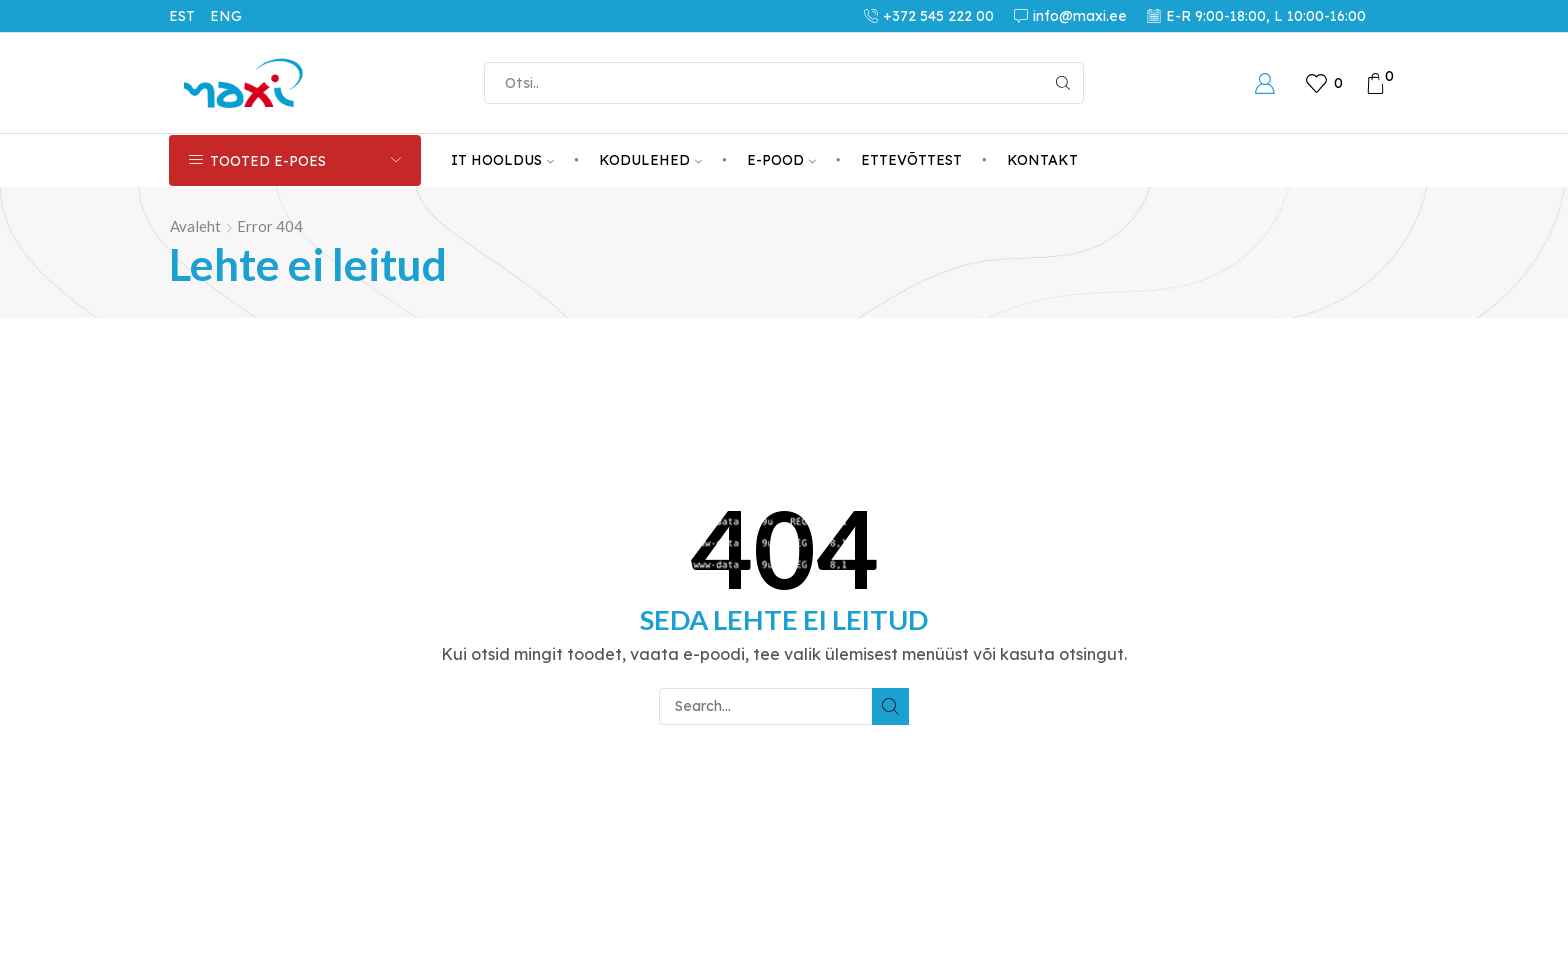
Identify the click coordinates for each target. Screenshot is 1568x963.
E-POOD (781, 160)
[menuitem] (189, 16)
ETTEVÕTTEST (911, 160)
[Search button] (1063, 83)
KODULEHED (650, 160)
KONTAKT (1042, 160)
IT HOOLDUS (502, 160)
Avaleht (195, 226)
